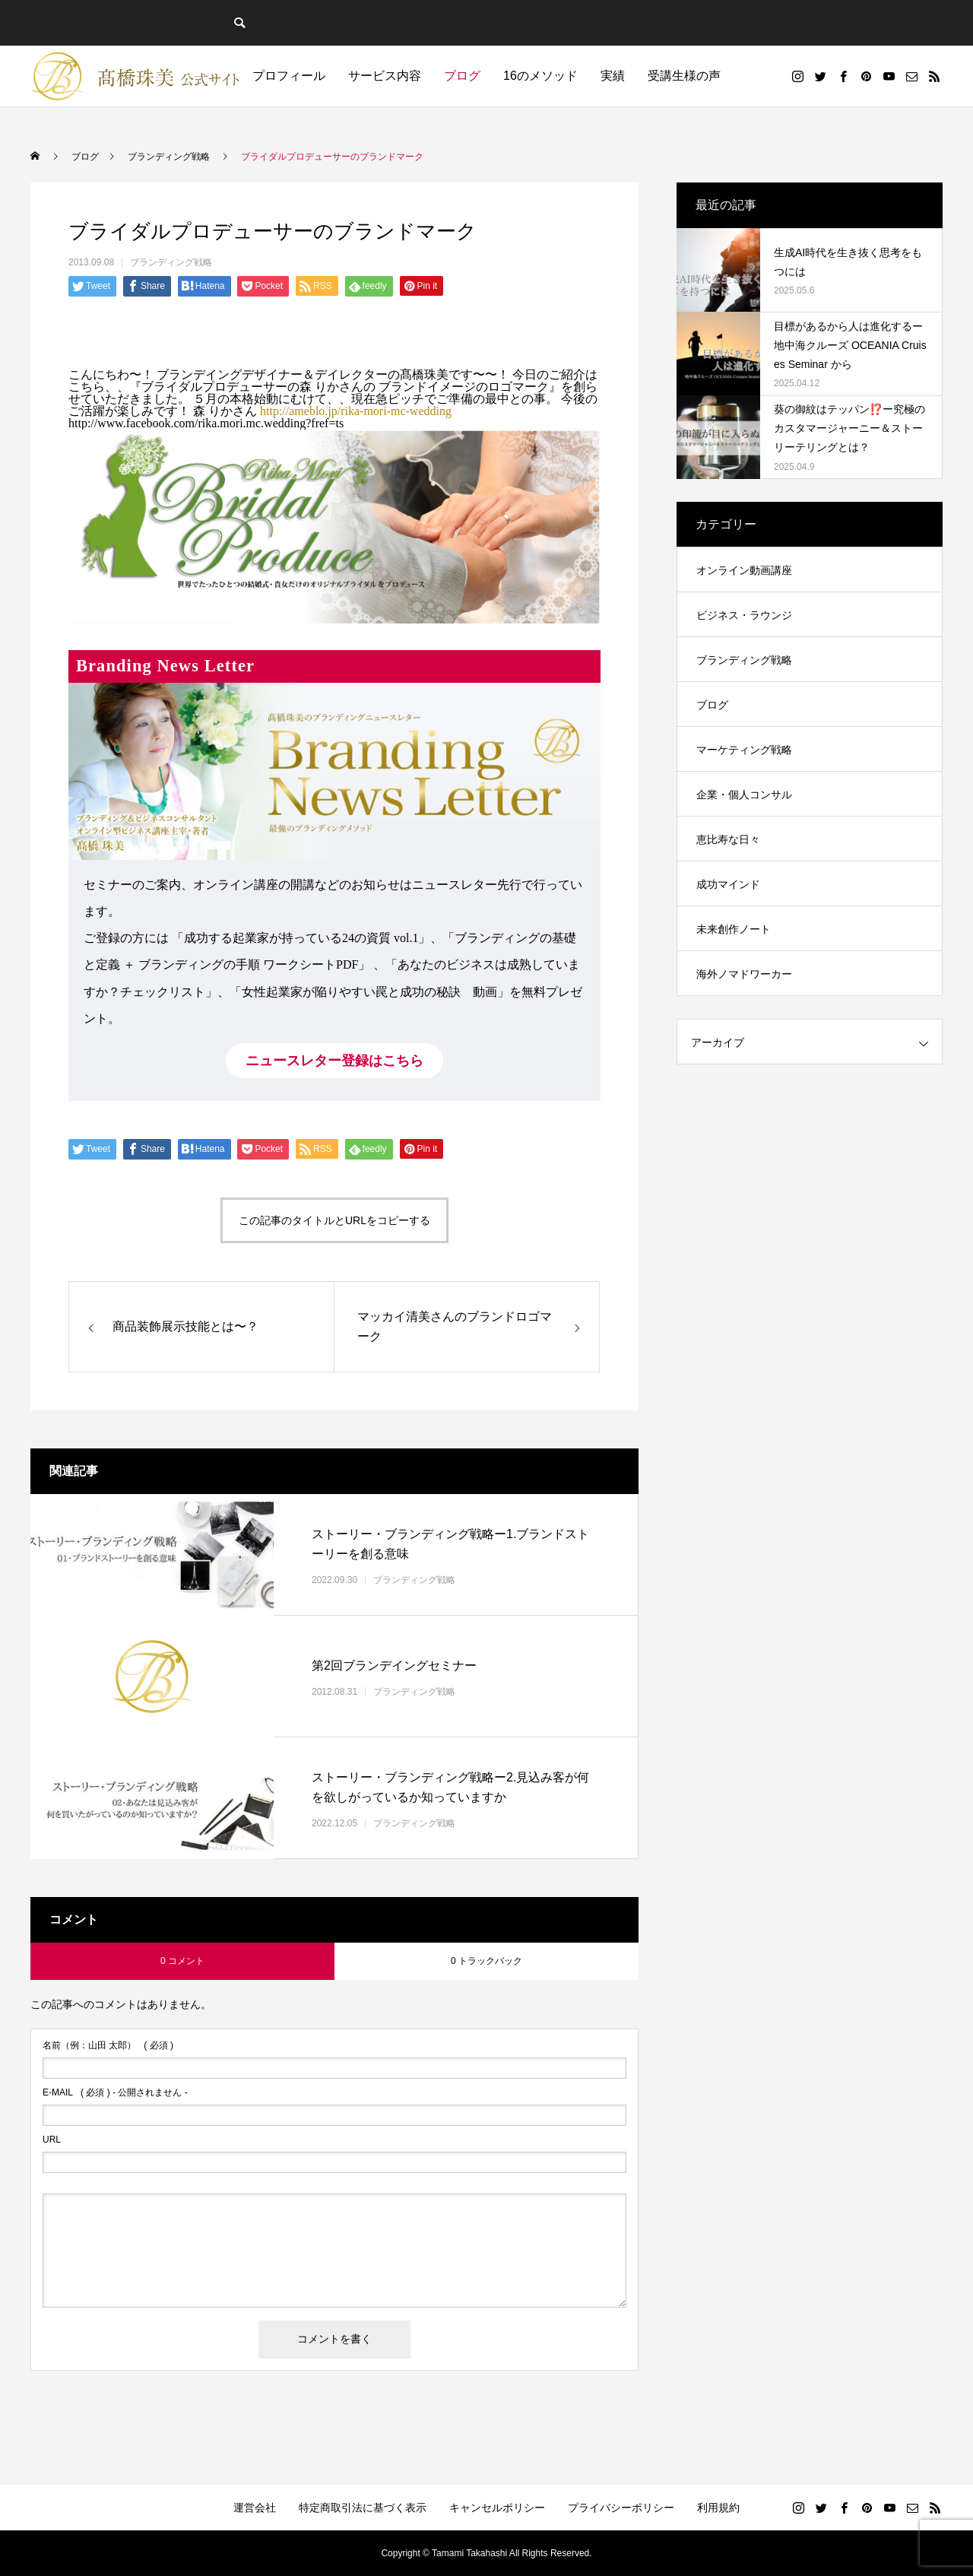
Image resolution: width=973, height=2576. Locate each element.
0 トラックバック (486, 1961)
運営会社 (254, 2507)
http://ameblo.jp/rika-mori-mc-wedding (356, 410)
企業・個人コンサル (744, 794)
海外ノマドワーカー (744, 974)
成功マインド (728, 884)
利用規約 (718, 2507)
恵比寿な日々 (728, 839)
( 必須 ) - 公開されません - (115, 2092)
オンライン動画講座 (744, 570)
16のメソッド (540, 75)
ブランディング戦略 (171, 262)
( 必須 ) (108, 2045)
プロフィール (288, 75)
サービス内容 (384, 75)
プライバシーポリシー (621, 2507)
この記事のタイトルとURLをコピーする (334, 1220)
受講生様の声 (684, 75)
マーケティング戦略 (744, 750)
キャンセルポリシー (497, 2507)
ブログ (462, 75)
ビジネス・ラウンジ (744, 615)
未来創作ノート (733, 929)
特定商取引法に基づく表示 (362, 2507)
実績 (613, 75)
